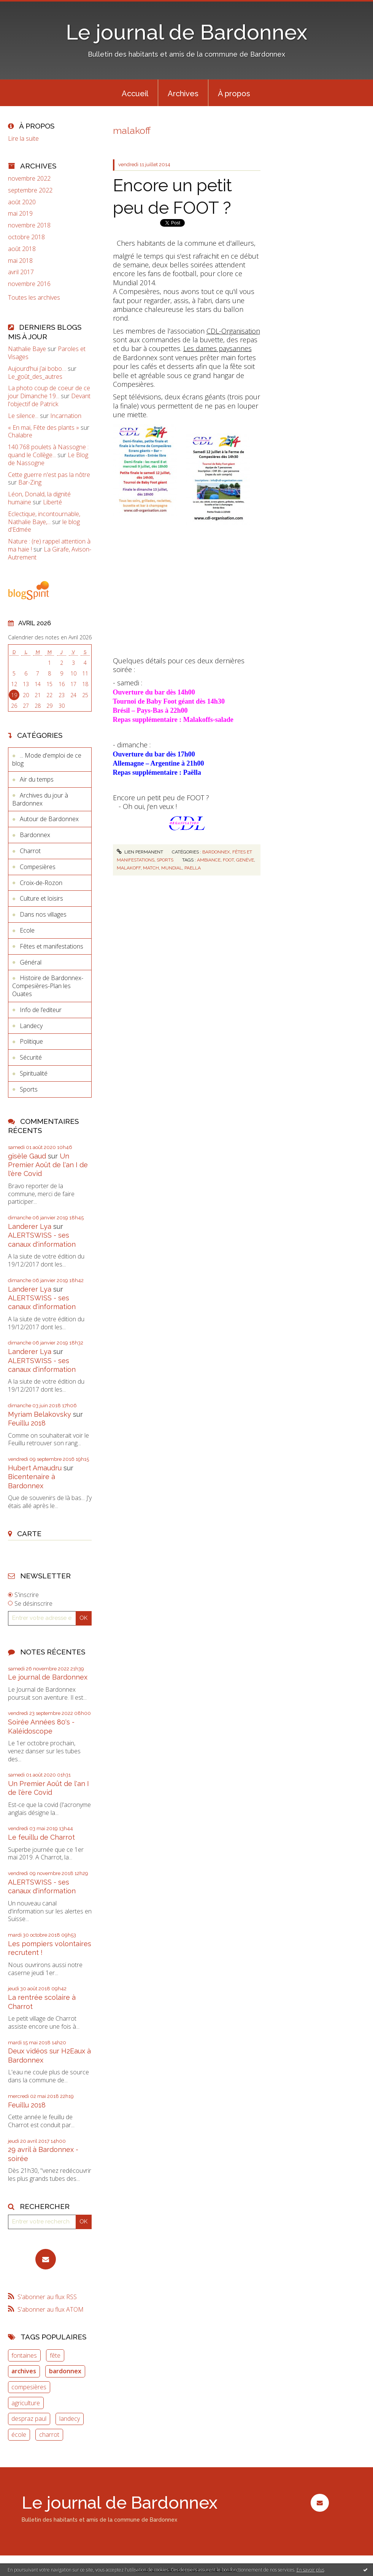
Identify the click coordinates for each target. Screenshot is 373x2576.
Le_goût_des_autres (35, 376)
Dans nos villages (43, 914)
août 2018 (22, 249)
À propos (234, 93)
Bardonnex (35, 835)
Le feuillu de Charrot (41, 1837)
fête (55, 2355)
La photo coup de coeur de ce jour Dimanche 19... (49, 392)
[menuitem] (135, 92)
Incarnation (65, 416)
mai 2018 (20, 261)
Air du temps (37, 779)
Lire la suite (23, 138)
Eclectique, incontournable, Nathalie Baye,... (44, 518)
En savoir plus (310, 2569)
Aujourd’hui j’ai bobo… (37, 368)
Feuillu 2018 (27, 1423)
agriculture (25, 2403)
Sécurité (31, 1057)
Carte (29, 1533)
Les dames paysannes (217, 348)
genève (245, 860)
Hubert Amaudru (35, 1468)
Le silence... (23, 416)
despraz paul (28, 2418)
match (151, 868)
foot (228, 860)
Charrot (30, 851)
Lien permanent (140, 852)
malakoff (129, 868)
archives (23, 2371)
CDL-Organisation (233, 330)
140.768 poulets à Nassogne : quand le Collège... (48, 451)
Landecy (31, 1026)
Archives (183, 93)
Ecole (27, 930)
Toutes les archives (34, 298)
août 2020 (22, 202)
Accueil (135, 93)
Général (30, 962)
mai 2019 (20, 214)
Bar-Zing (29, 482)
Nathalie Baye (27, 349)
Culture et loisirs (41, 898)
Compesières (38, 867)
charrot (49, 2434)
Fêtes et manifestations (51, 946)
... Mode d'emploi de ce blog (46, 759)
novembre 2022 (29, 179)
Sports (29, 1089)
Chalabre (20, 435)
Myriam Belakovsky (39, 1414)
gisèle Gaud (27, 1156)
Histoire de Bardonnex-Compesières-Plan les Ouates (47, 986)
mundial (171, 868)
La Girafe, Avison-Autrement (49, 553)
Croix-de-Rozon (41, 883)
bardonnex (65, 2371)
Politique (31, 1041)
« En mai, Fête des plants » (43, 427)
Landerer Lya (29, 1226)
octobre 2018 (26, 237)
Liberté (52, 502)
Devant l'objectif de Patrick (49, 400)
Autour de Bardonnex (49, 819)
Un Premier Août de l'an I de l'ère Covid (48, 1165)
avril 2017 (21, 272)
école (18, 2434)
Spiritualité (34, 1073)
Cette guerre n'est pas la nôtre (49, 474)
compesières (28, 2387)
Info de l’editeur (41, 1010)
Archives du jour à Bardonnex (40, 799)
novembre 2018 (29, 225)
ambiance (209, 860)
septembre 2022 (30, 190)
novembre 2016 (29, 284)
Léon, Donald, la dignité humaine (39, 498)
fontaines (24, 2355)
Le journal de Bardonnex (186, 32)
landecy (69, 2418)
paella (192, 868)
